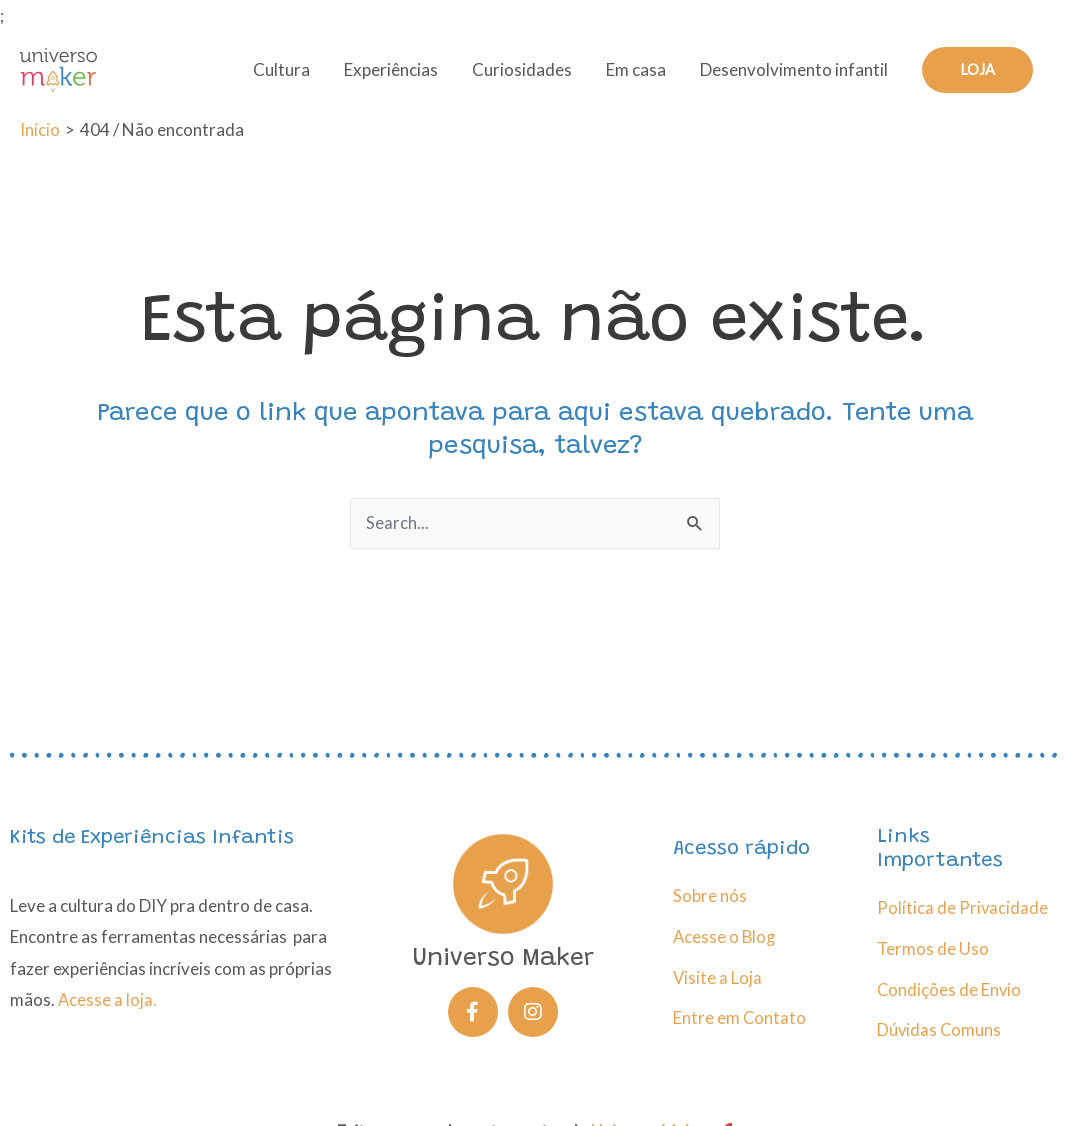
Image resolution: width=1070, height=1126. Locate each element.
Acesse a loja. (108, 998)
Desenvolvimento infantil (794, 75)
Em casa (636, 75)
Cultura (281, 75)
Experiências (391, 75)
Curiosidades (522, 75)
